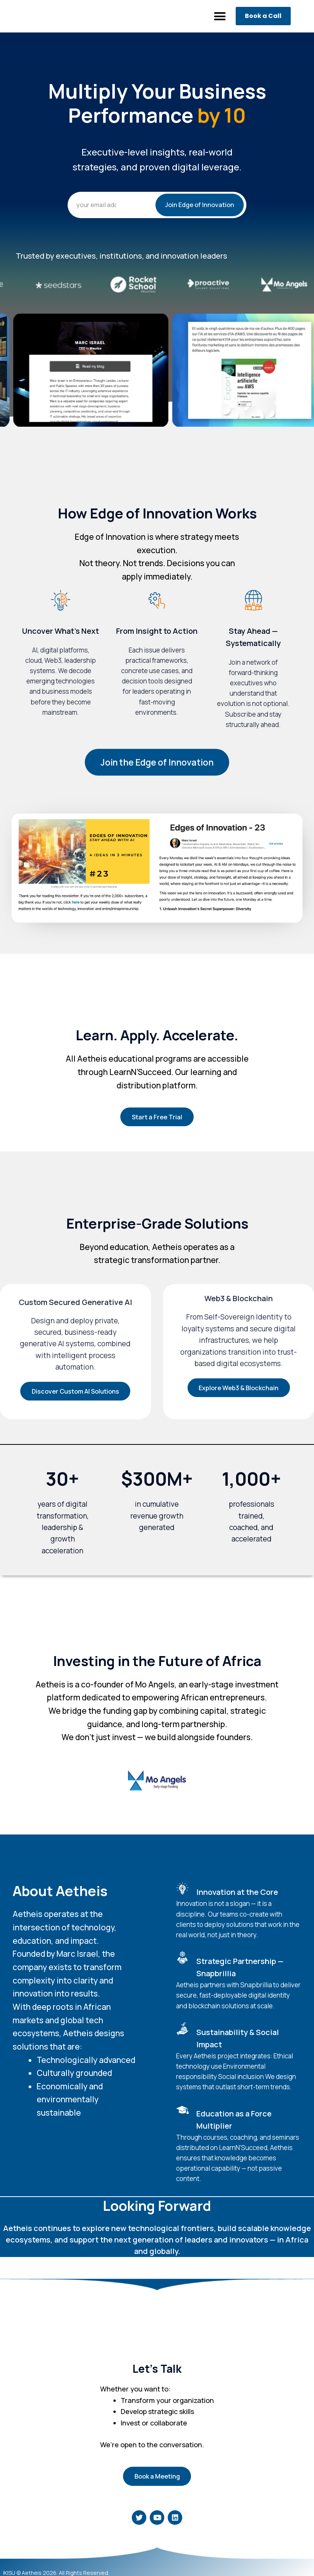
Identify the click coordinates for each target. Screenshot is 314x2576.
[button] (220, 16)
